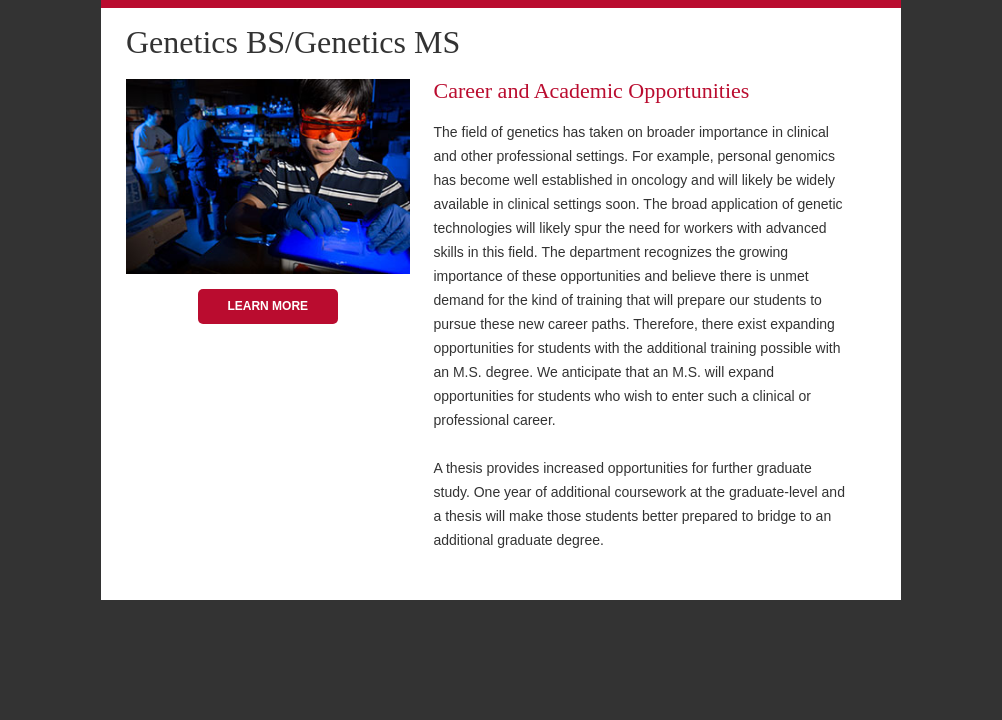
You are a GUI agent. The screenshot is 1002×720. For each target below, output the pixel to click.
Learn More (267, 306)
